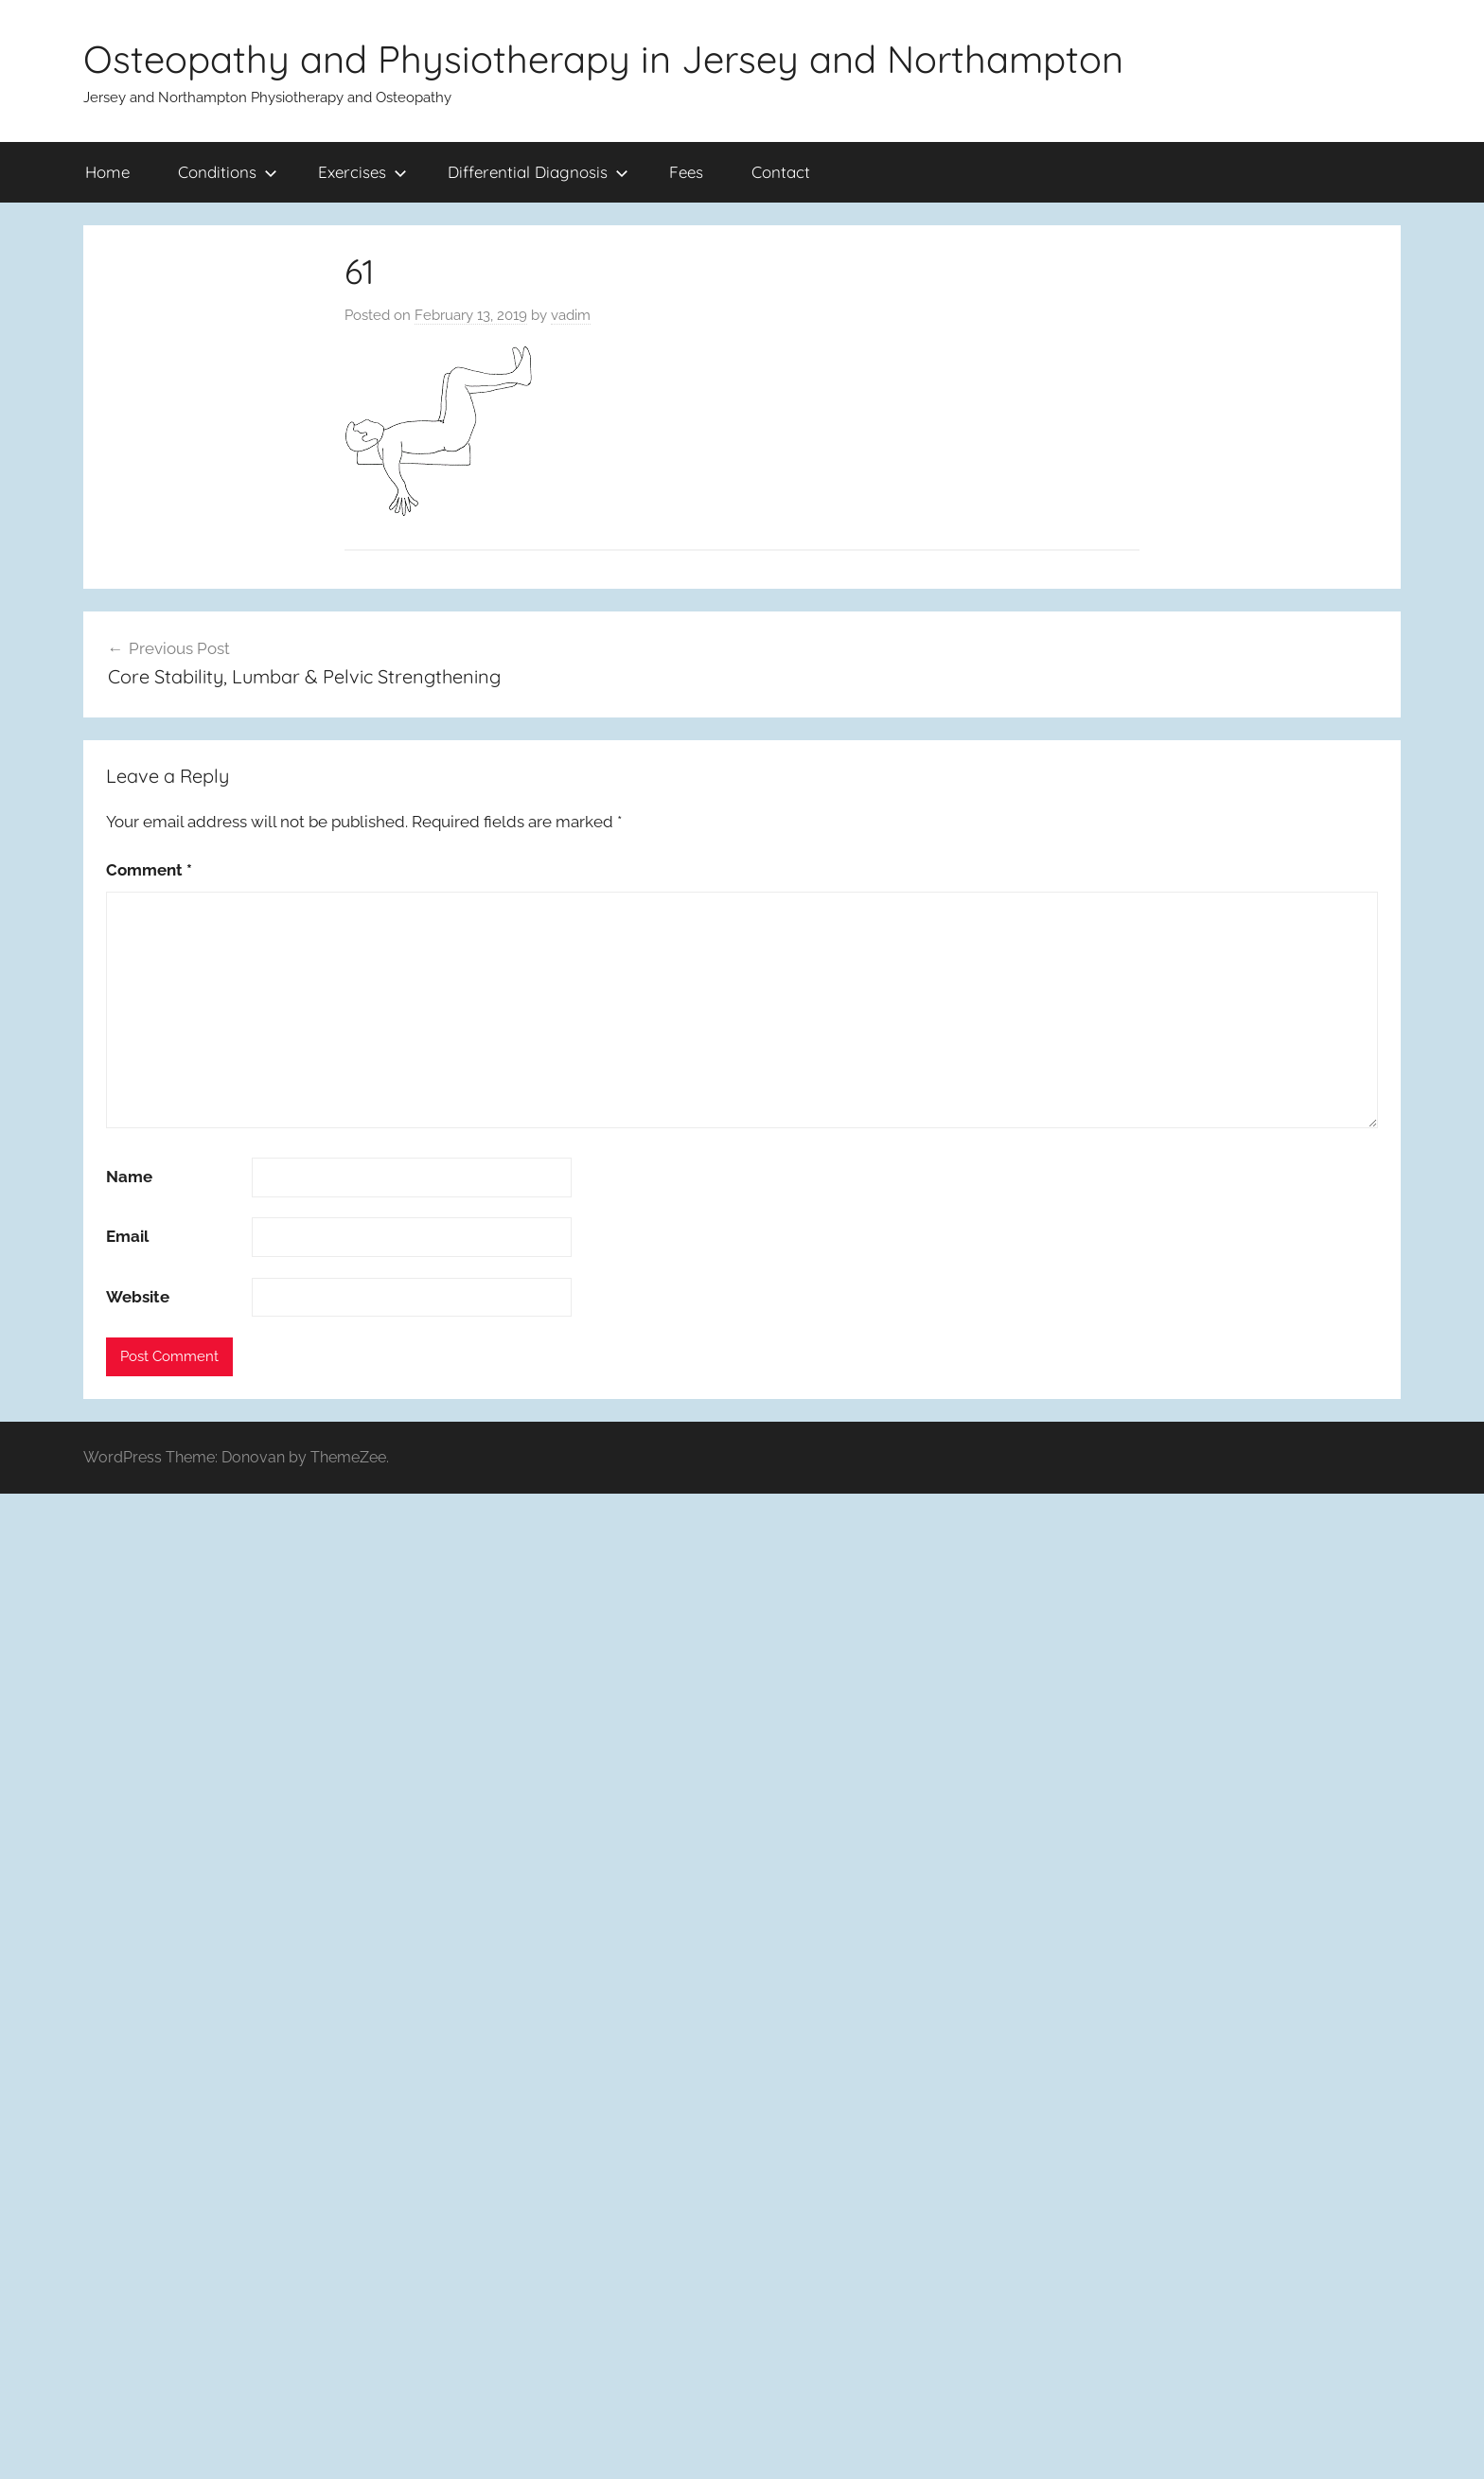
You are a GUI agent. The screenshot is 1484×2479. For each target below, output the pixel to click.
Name (129, 1176)
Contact (780, 172)
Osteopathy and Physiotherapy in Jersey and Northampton (603, 58)
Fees (686, 172)
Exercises (362, 172)
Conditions (227, 172)
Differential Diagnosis (538, 172)
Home (107, 172)
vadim (571, 315)
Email (127, 1236)
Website (137, 1296)
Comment (149, 869)
